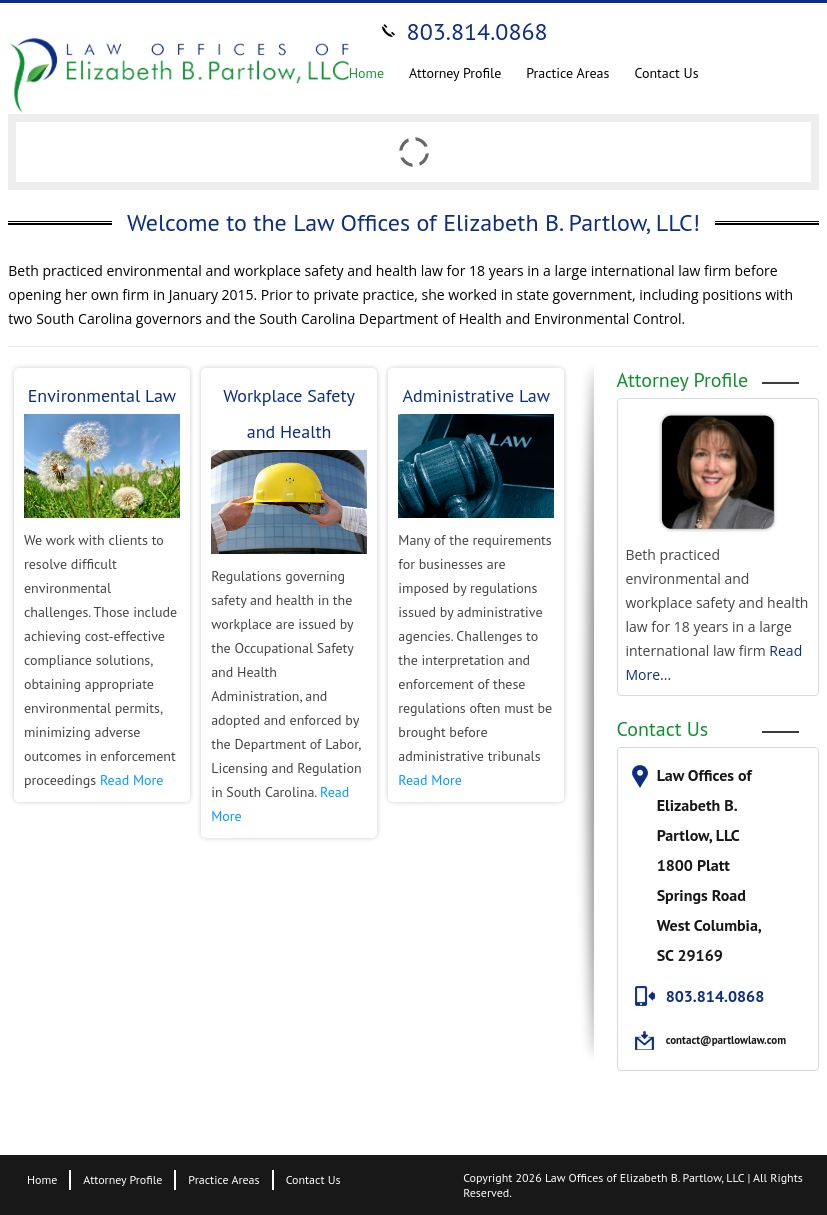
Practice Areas (567, 73)
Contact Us (666, 73)
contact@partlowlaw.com (726, 1040)
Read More (131, 780)
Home (366, 73)
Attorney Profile (455, 73)
